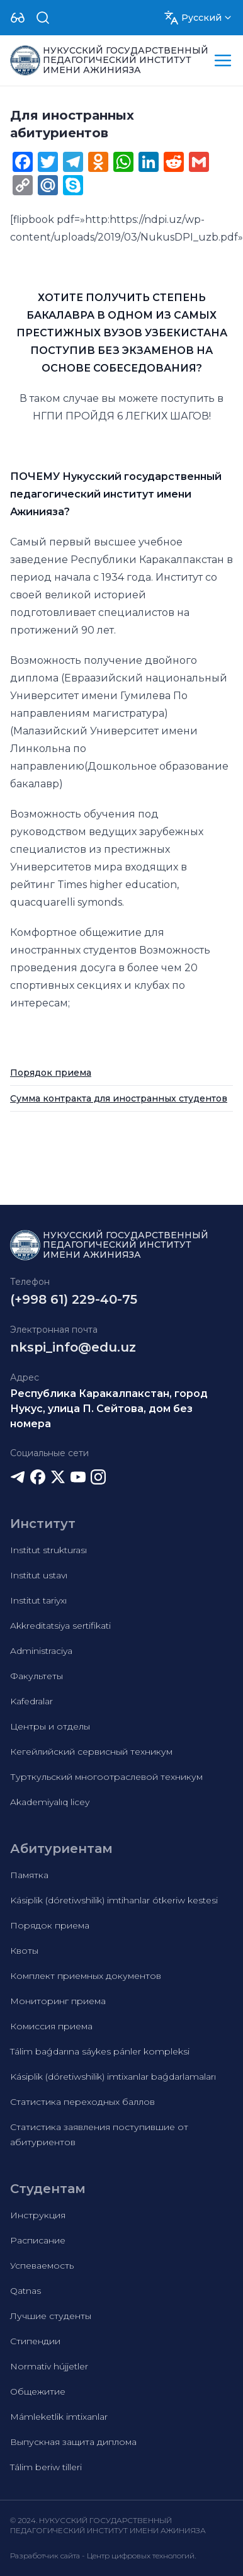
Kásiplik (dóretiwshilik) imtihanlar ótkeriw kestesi (114, 1900)
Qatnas (25, 2290)
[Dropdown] (17, 17)
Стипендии (35, 2341)
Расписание (37, 2240)
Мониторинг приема (58, 2001)
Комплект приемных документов (85, 1975)
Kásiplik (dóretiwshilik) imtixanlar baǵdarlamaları (113, 2076)
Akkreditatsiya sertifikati (60, 1625)
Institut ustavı (38, 1575)
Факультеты (36, 1676)
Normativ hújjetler (49, 2366)
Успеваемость (42, 2265)
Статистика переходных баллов (82, 2101)
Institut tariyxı (38, 1600)
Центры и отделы (50, 1726)
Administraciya (41, 1650)
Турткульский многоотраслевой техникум (106, 1776)
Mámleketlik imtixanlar (59, 2416)
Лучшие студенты (50, 2316)
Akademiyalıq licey (49, 1802)
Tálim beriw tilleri (46, 2467)
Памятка (29, 1875)
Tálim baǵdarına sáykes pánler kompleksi (99, 2051)
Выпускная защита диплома (73, 2442)
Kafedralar (31, 1701)
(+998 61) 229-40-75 (73, 1299)
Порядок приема (50, 1072)
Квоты (24, 1950)
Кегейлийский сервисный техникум (91, 1751)
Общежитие (37, 2391)
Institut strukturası (48, 1550)
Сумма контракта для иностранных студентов (118, 1098)
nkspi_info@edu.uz (73, 1347)
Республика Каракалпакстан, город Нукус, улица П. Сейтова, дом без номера (109, 1409)
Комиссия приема (51, 2026)
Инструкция (37, 2215)
